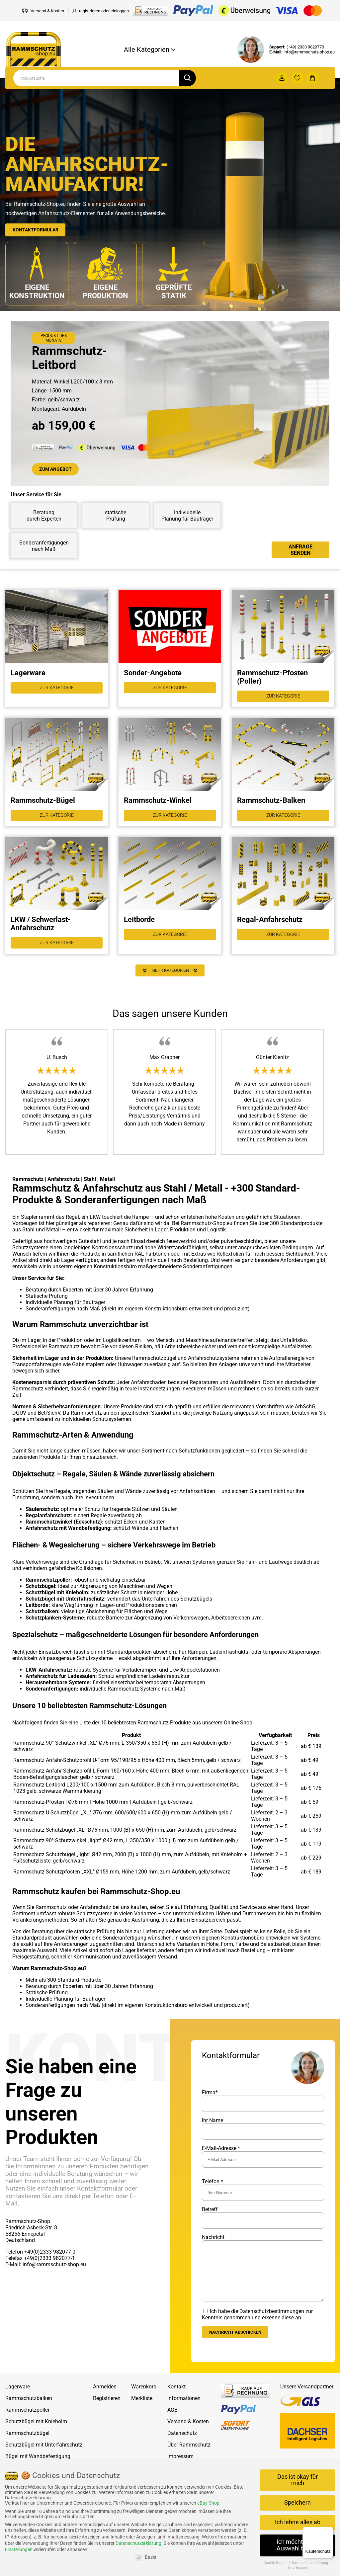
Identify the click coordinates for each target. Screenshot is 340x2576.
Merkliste (141, 2411)
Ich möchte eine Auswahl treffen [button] (298, 2545)
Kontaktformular (39, 229)
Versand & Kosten (188, 2434)
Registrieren (107, 2411)
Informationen (184, 2411)
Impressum (297, 2567)
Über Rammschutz (189, 2457)
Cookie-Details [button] (276, 2563)
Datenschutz (182, 2446)
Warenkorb (143, 2399)
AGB (172, 2422)
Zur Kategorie (56, 691)
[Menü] (329, 2531)
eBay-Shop (208, 2503)
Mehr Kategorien (170, 981)
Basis (145, 2557)
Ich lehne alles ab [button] (297, 2522)
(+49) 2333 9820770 (305, 46)
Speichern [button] (297, 2502)
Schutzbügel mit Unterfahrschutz (43, 2457)
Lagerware (17, 2399)
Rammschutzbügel (27, 2446)
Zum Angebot (58, 470)
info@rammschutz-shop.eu (309, 51)
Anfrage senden (300, 551)
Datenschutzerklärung (138, 2543)
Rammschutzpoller (27, 2422)
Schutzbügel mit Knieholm (36, 2434)
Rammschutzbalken (28, 2411)
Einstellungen (19, 2549)
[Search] (96, 78)
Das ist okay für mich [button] (297, 2480)
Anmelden (105, 2399)
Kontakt (176, 2399)
